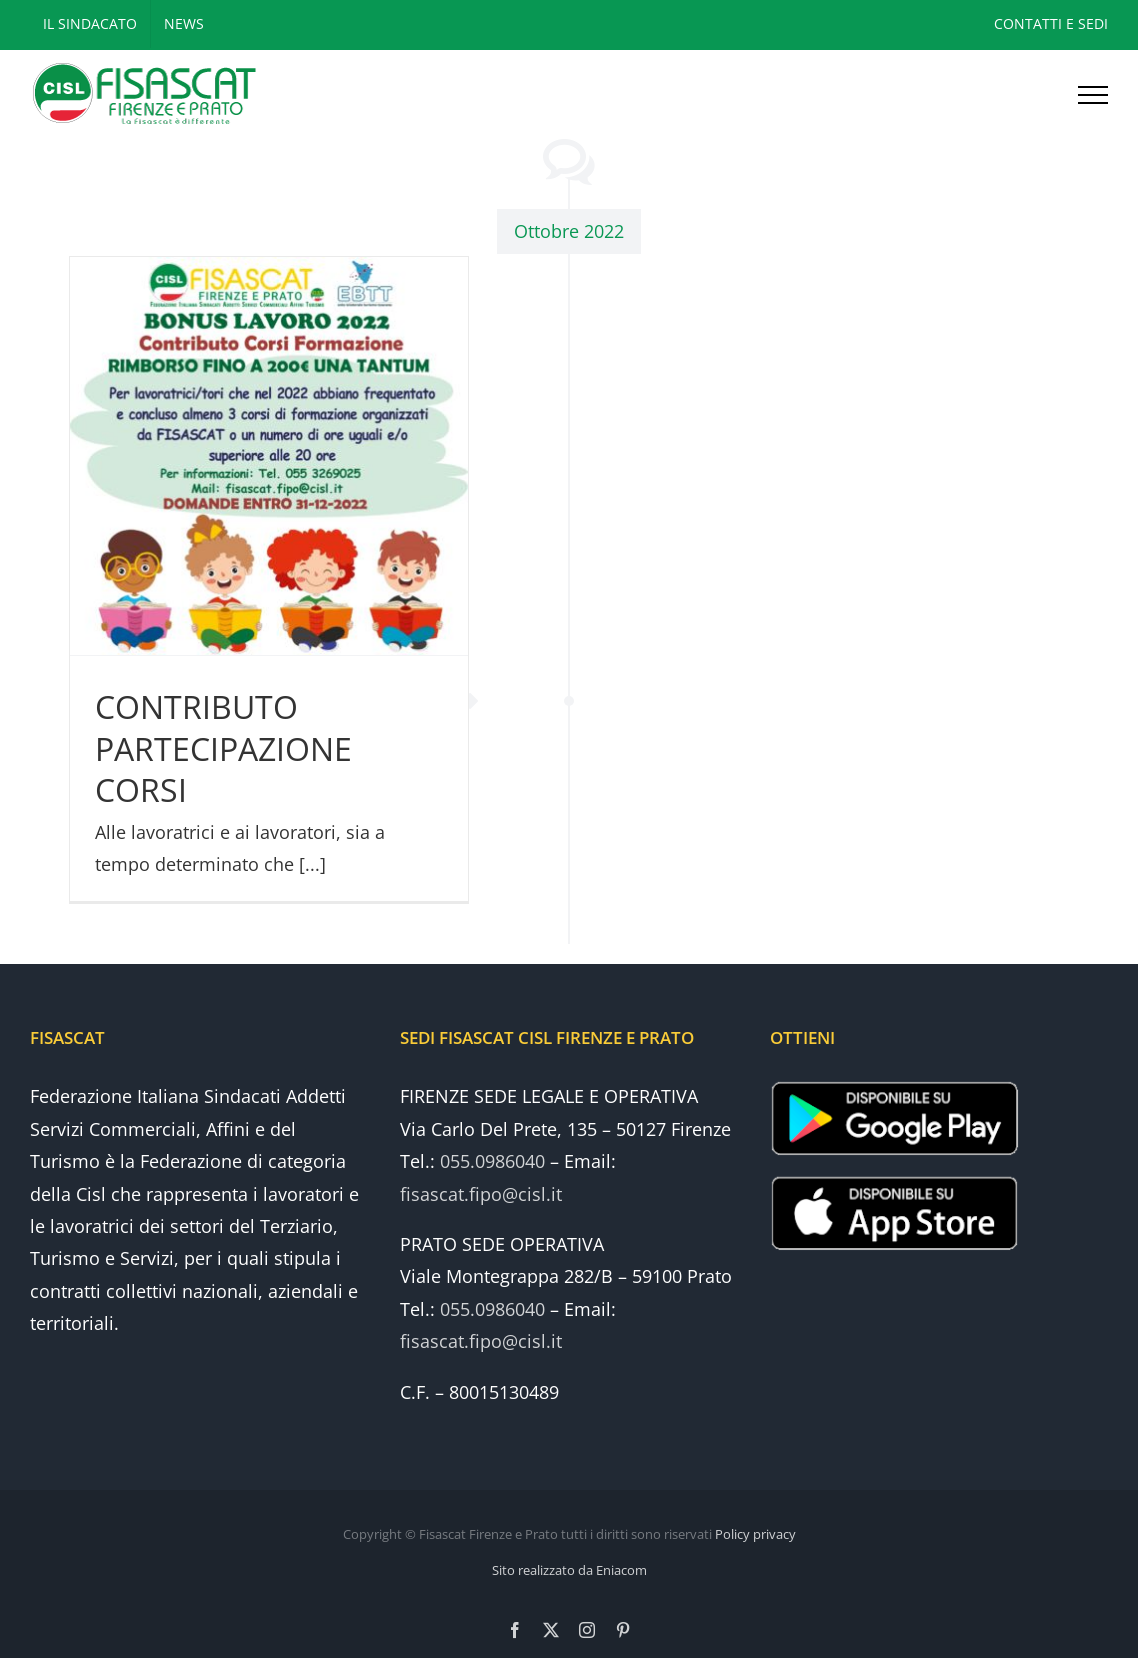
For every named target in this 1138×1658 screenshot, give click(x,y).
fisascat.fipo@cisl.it (481, 1194)
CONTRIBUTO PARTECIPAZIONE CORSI (223, 748)
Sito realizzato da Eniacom (569, 1570)
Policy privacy (755, 1534)
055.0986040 (492, 1161)
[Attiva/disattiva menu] (1093, 95)
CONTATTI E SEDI (1051, 23)
